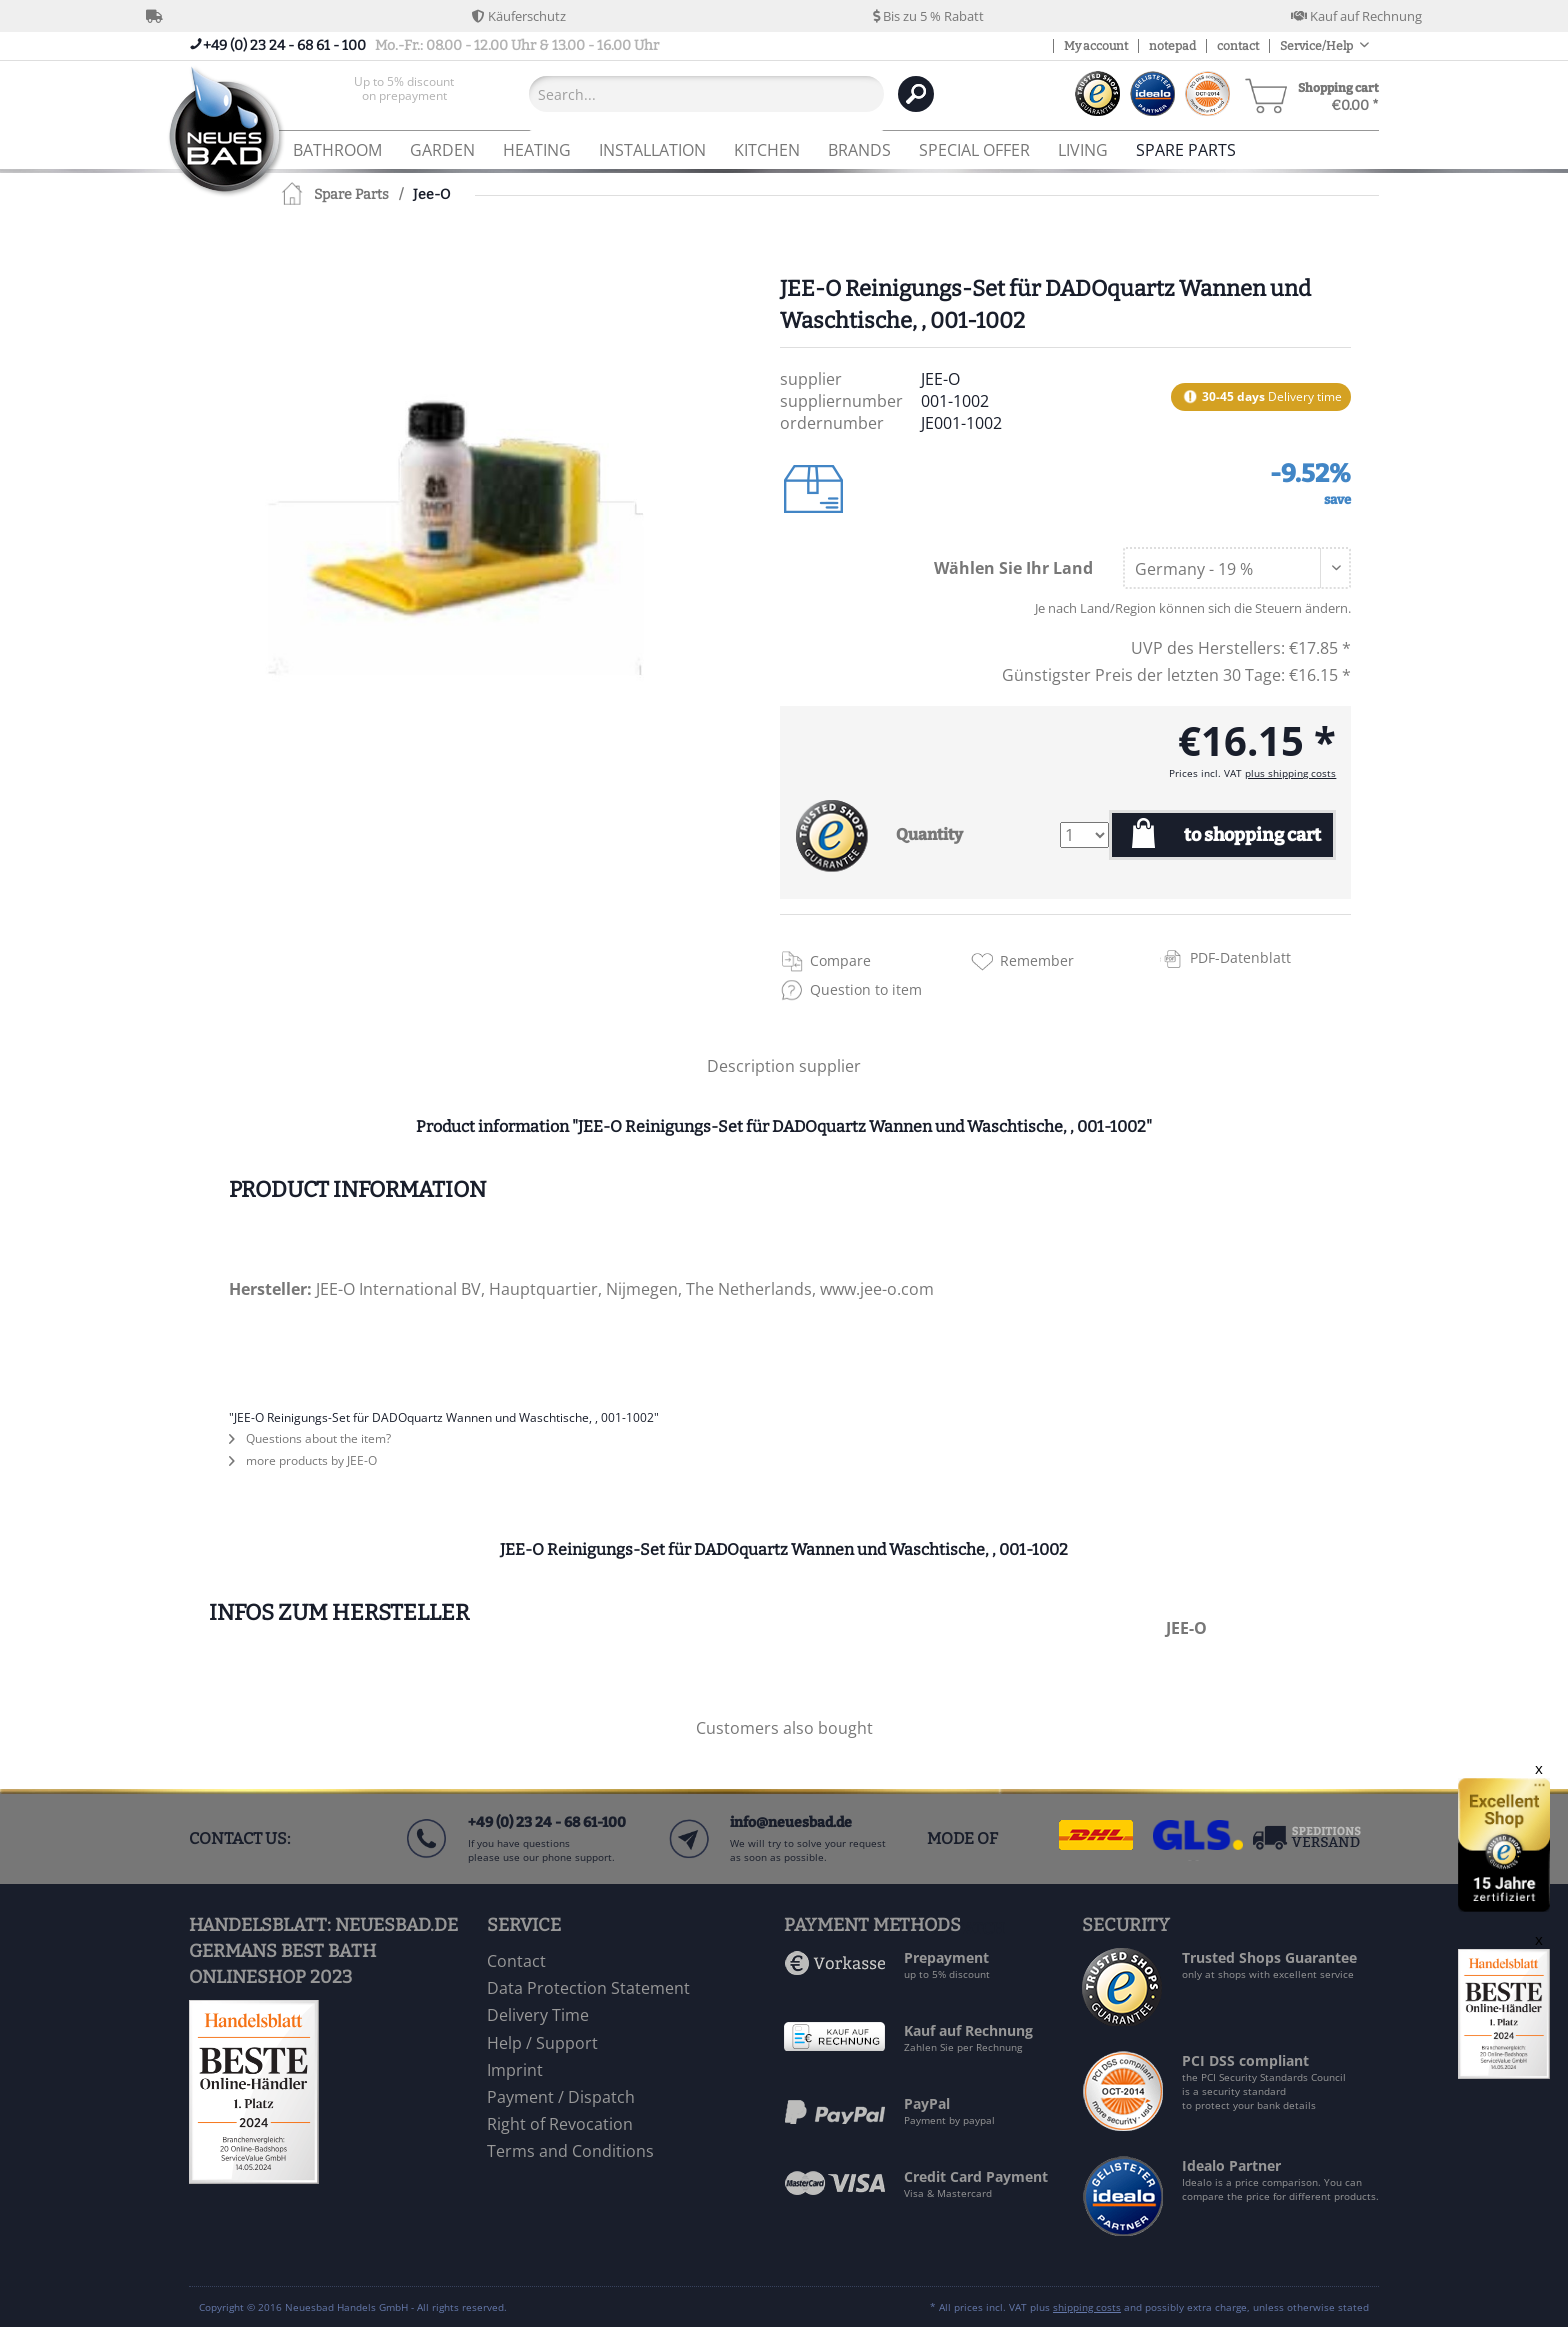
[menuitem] (404, 93)
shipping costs (1087, 2307)
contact (1238, 46)
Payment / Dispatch (561, 2097)
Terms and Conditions (570, 2151)
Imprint (515, 2070)
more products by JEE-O (303, 1460)
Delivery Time (538, 2015)
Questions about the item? (310, 1438)
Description (751, 1066)
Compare (840, 960)
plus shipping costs (1290, 773)
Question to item (866, 989)
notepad (1172, 46)
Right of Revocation (560, 2124)
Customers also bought (784, 1728)
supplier (830, 1066)
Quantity (929, 834)
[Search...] (706, 94)
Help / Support (542, 2043)
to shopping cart (1252, 835)
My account (1096, 46)
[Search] (916, 94)
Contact (516, 1961)
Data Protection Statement (588, 1988)
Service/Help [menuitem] (1317, 46)
